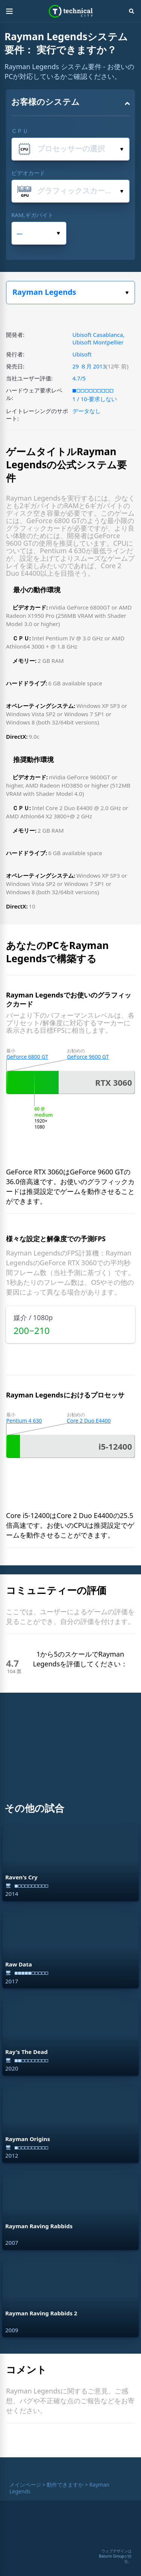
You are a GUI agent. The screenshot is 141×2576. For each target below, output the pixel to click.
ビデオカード (28, 173)
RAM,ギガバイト (32, 215)
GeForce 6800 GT (27, 1056)
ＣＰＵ (19, 130)
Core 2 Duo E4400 (89, 1420)
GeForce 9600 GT (88, 1056)
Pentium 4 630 (24, 1420)
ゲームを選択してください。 (127, 292)
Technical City (70, 11)
